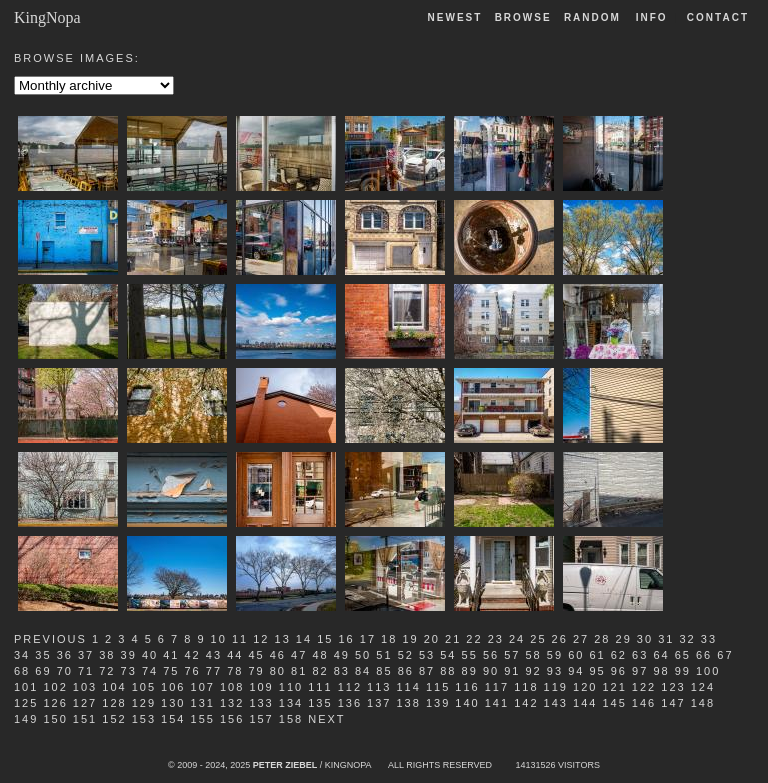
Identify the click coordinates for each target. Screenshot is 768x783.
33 (709, 639)
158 (291, 719)
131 (203, 703)
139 (438, 703)
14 (304, 639)
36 (65, 655)
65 (683, 655)
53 (427, 655)
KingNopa (47, 17)
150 (55, 719)
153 (144, 719)
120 (585, 687)
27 (581, 639)
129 (144, 703)
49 (342, 655)
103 (85, 687)
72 (107, 671)
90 (491, 671)
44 (235, 655)
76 (193, 671)
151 (85, 719)
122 (644, 687)
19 (410, 639)
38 (107, 655)
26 (560, 639)
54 (448, 655)
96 (619, 671)
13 (283, 639)
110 (291, 687)
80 (278, 671)
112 (350, 687)
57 (512, 655)
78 (235, 671)
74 (150, 671)
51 (384, 655)
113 (379, 687)
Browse (523, 17)
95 (597, 671)
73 (129, 671)
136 (350, 703)
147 (673, 703)
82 (320, 671)
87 (427, 671)
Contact (718, 17)
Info (652, 17)
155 (203, 719)
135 (320, 703)
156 (232, 719)
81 (299, 671)
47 (299, 655)
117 (497, 687)
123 (673, 687)
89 (470, 671)
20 (432, 639)
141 (497, 703)
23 (496, 639)
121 (614, 687)
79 (256, 671)
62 (619, 655)
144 (585, 703)
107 (203, 687)
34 (22, 655)
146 (644, 703)
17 (368, 639)
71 (86, 671)
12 (261, 639)
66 (704, 655)
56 (491, 655)
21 (453, 639)
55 (470, 655)
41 (171, 655)
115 (438, 687)
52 (406, 655)
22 (474, 639)
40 (150, 655)
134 (291, 703)
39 (129, 655)
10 (219, 639)
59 (555, 655)
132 (232, 703)
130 (173, 703)
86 (406, 671)
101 (26, 687)
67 (725, 655)
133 (261, 703)
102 (55, 687)
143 (556, 703)
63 (640, 655)
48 (320, 655)
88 (448, 671)
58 (534, 655)
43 (214, 655)
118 (526, 687)
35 (43, 655)
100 (708, 671)
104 (114, 687)
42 (193, 655)
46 (278, 655)
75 (171, 671)
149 (26, 719)
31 (666, 639)
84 (363, 671)
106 (173, 687)
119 (556, 687)
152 (114, 719)
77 (214, 671)
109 (261, 687)
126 (55, 703)
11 (240, 639)
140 (467, 703)
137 (379, 703)
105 (144, 687)
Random (595, 17)
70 (65, 671)
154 (173, 719)
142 (526, 703)
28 (602, 639)
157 (261, 719)
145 (614, 703)
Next (326, 719)
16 (346, 639)
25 (538, 639)
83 (342, 671)
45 (256, 655)
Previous (50, 639)
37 (86, 655)
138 (408, 703)
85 (384, 671)
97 (640, 671)
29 (624, 639)
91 (512, 671)
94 (576, 671)
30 (645, 639)
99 (683, 671)
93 (555, 671)
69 (43, 671)
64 (661, 655)
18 (389, 639)
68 (22, 671)
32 (687, 639)
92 (534, 671)
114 (408, 687)
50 (363, 655)
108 (232, 687)
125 (26, 703)
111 (320, 687)
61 (597, 655)
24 (517, 639)
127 (85, 703)
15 (325, 639)
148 (703, 703)
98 (661, 671)
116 (467, 687)
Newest (455, 17)
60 (576, 655)
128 (114, 703)
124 (703, 687)
